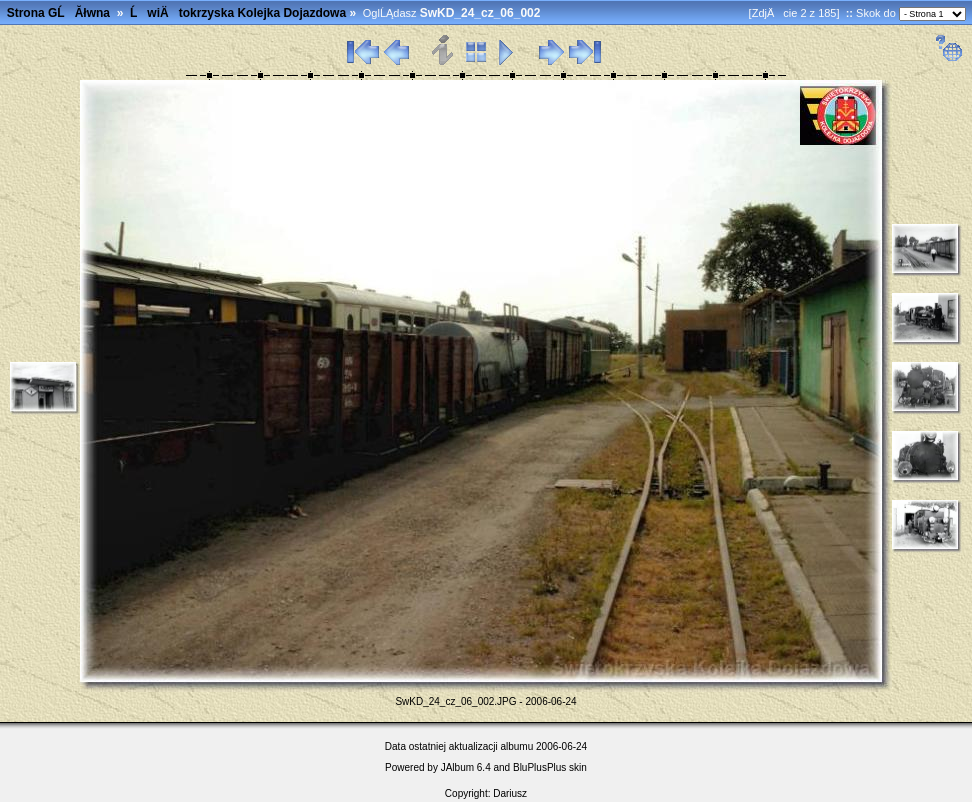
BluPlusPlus (539, 767)
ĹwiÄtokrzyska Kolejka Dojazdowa (238, 13)
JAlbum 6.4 (466, 767)
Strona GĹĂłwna (58, 13)
